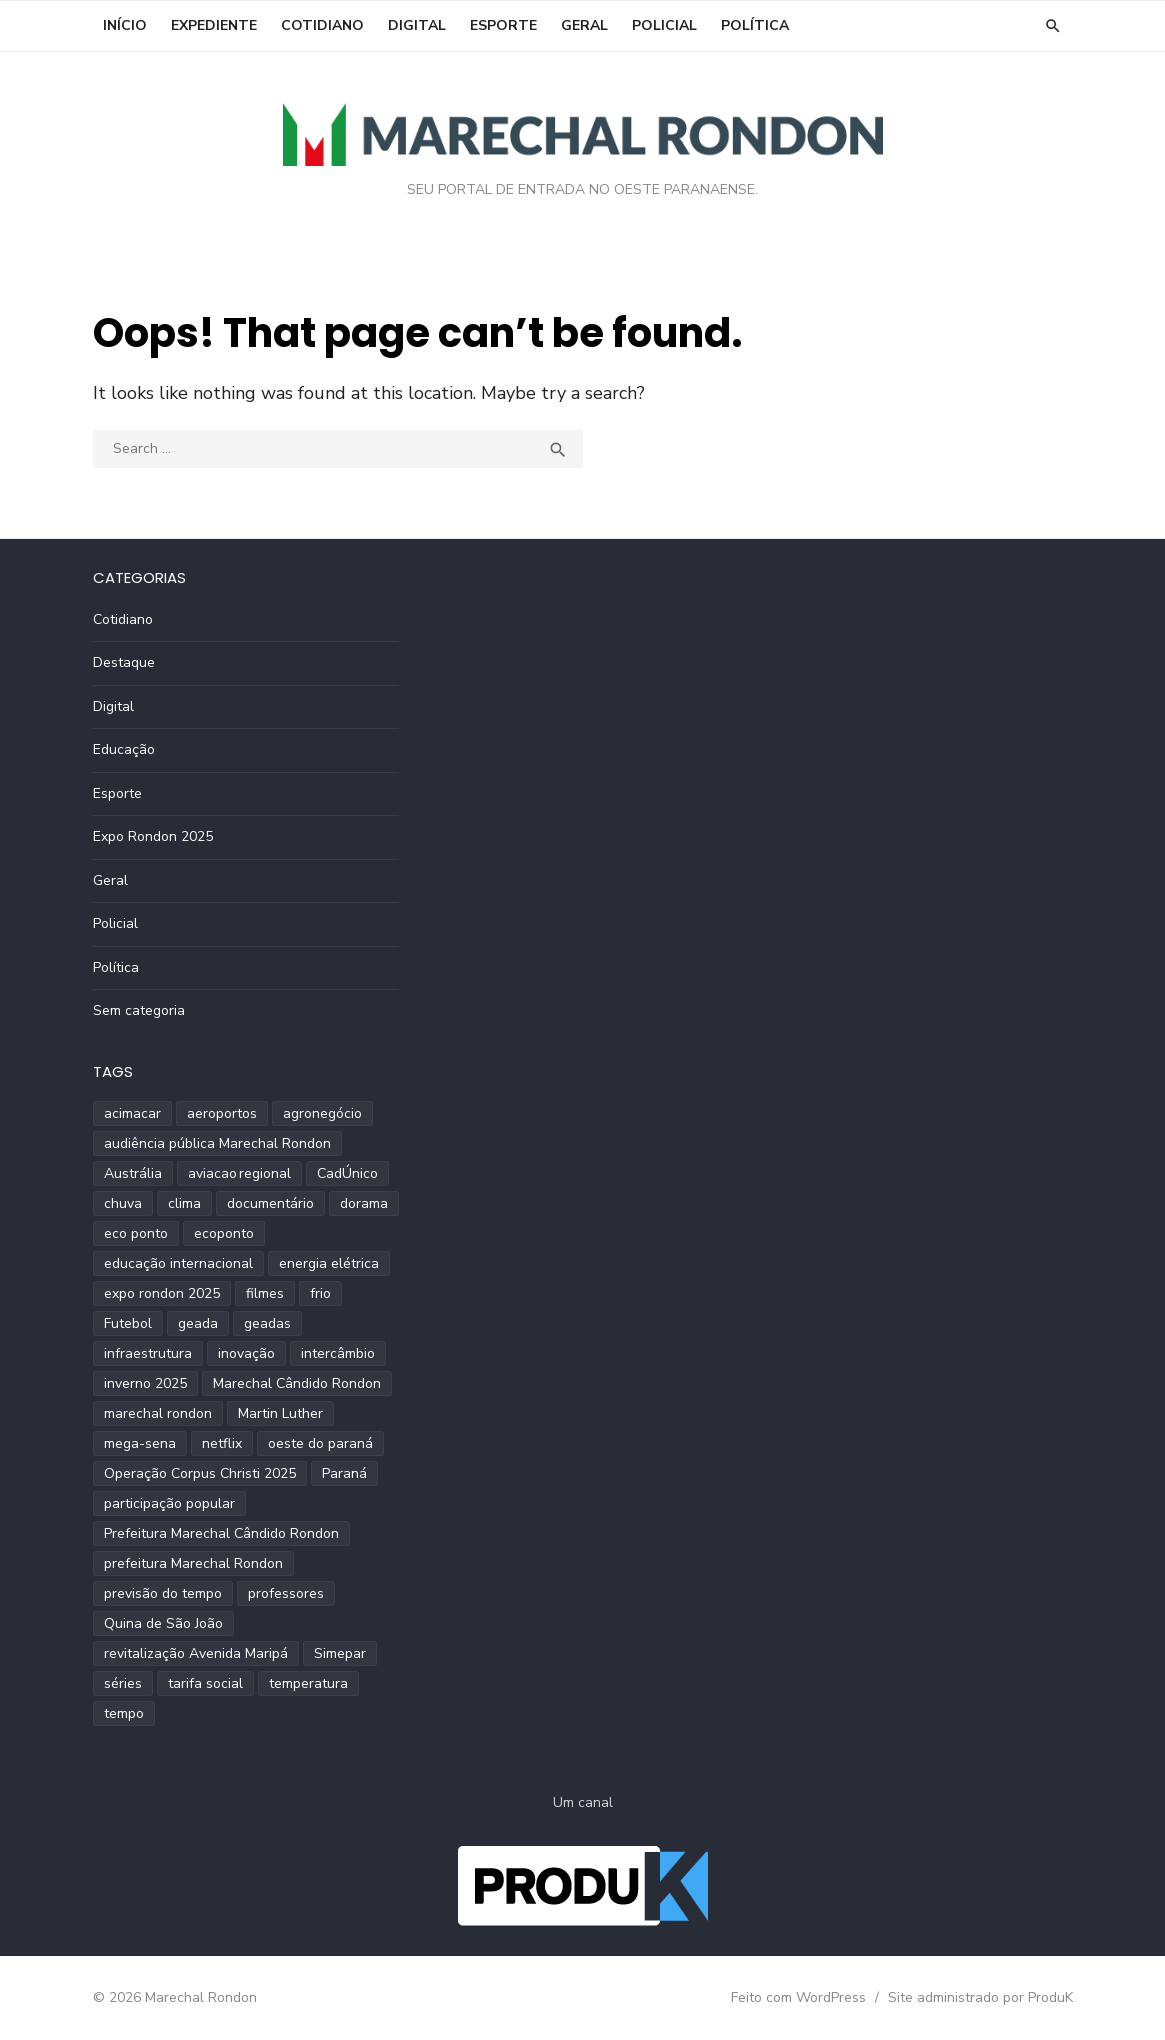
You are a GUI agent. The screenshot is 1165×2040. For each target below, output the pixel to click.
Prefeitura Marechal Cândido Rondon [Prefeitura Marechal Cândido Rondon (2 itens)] (221, 1533)
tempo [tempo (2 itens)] (124, 1713)
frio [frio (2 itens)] (320, 1293)
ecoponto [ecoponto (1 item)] (224, 1233)
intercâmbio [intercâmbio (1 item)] (338, 1353)
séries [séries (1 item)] (123, 1683)
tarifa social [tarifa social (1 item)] (205, 1683)
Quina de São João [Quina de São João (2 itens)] (163, 1623)
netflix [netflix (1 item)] (222, 1443)
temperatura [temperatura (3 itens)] (308, 1683)
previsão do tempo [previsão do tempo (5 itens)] (163, 1593)
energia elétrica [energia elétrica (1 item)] (329, 1263)
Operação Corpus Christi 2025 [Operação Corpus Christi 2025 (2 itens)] (200, 1473)
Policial (664, 25)
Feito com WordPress (798, 1997)
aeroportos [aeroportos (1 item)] (222, 1113)
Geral (584, 25)
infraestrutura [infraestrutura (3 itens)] (148, 1353)
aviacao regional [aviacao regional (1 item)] (239, 1173)
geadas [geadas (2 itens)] (267, 1323)
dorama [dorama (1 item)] (364, 1203)
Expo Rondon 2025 (153, 836)
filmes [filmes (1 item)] (265, 1293)
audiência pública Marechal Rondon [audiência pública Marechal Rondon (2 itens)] (217, 1143)
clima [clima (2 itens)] (184, 1203)
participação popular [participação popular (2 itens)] (169, 1503)
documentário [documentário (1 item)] (270, 1203)
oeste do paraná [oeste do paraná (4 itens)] (320, 1443)
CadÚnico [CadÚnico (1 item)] (347, 1173)
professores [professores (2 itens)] (286, 1593)
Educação (124, 749)
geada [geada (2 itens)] (198, 1323)
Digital (417, 25)
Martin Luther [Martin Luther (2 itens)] (280, 1413)
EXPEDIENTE (214, 25)
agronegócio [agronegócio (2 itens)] (322, 1113)
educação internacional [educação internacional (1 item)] (178, 1263)
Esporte (503, 25)
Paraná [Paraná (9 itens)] (344, 1473)
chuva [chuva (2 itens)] (123, 1203)
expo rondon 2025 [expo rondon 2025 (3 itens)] (162, 1293)
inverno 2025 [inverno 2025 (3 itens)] (145, 1383)
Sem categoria (139, 1010)
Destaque (124, 662)
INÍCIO (125, 25)
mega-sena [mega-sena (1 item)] (140, 1443)
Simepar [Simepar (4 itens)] (340, 1653)
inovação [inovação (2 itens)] (246, 1353)
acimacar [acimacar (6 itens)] (132, 1113)
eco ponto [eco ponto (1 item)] (136, 1233)
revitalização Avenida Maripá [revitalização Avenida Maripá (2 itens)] (196, 1653)
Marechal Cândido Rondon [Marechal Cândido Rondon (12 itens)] (297, 1383)
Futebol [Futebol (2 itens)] (128, 1323)
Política (755, 25)
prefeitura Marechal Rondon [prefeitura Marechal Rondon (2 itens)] (193, 1563)
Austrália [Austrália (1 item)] (133, 1173)
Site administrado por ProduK (980, 1997)
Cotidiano (322, 25)
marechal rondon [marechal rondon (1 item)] (158, 1413)
